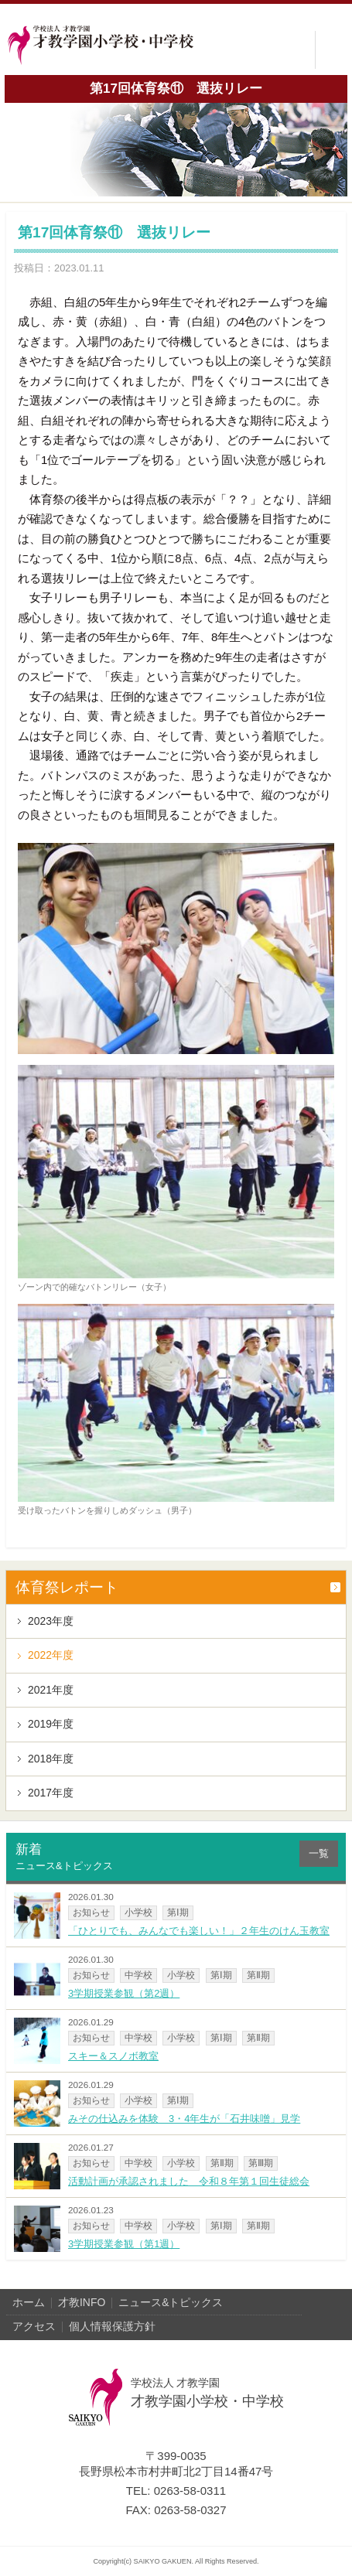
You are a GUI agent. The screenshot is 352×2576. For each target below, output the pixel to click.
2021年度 (50, 1690)
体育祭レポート (66, 1587)
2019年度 (50, 1724)
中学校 (138, 1975)
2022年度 (50, 1655)
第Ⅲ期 (260, 2163)
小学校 (138, 1912)
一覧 (319, 1853)
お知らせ (91, 1912)
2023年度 (50, 1621)
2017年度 (50, 1792)
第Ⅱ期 (258, 1975)
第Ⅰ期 (178, 1912)
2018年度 (50, 1758)
